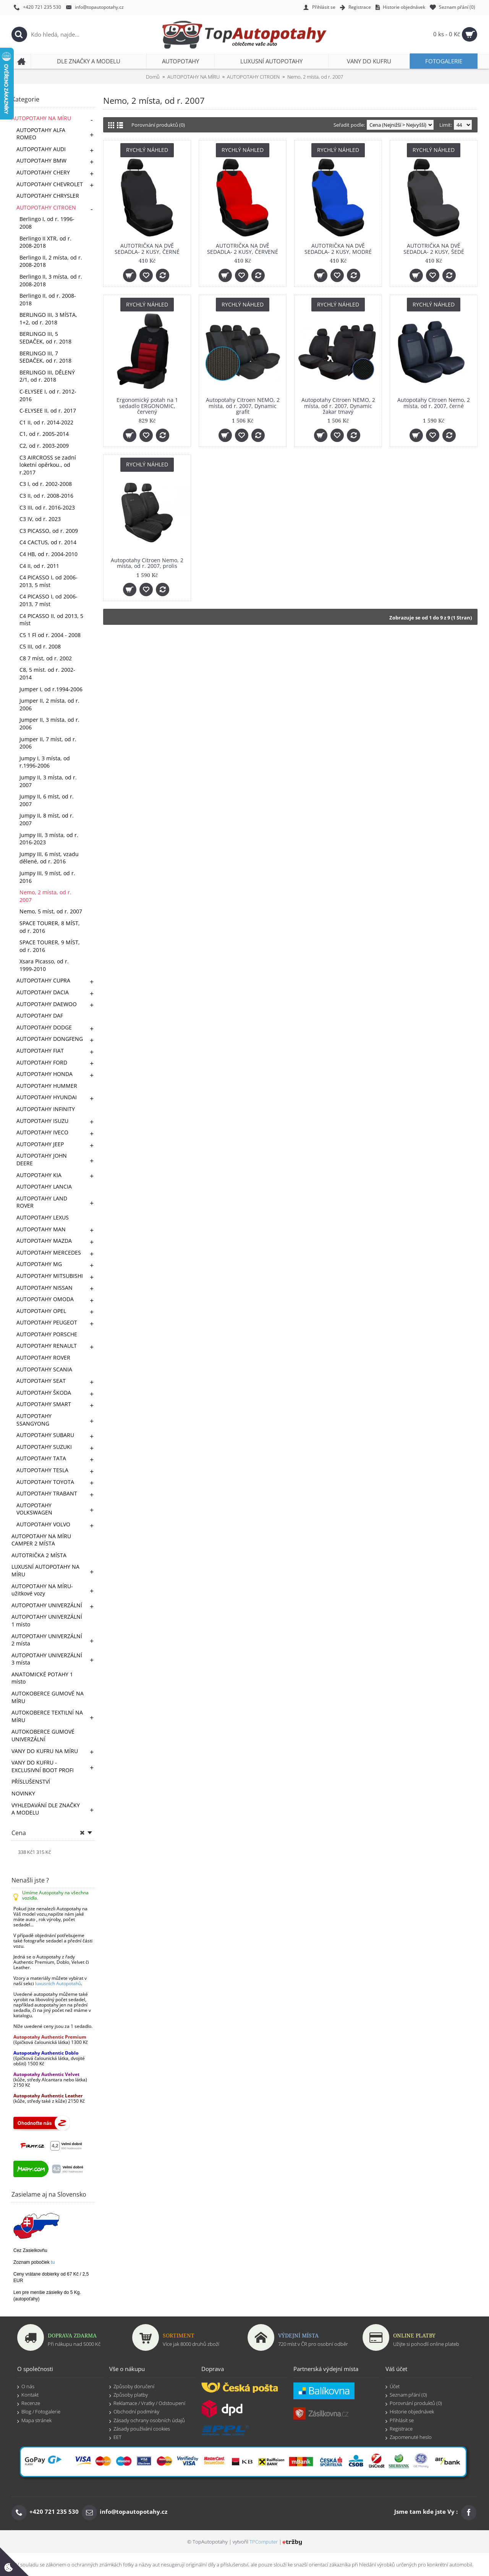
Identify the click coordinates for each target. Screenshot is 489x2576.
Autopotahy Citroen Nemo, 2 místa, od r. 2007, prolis (147, 562)
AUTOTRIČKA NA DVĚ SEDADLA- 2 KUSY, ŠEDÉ (433, 248)
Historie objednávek (409, 2412)
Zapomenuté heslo (408, 2437)
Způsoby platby (128, 2395)
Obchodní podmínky (134, 2412)
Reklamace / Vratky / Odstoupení (147, 2403)
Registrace (399, 2429)
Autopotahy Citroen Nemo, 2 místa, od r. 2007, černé (433, 402)
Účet (392, 2387)
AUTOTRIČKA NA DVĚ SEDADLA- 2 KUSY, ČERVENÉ (242, 248)
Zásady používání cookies (139, 2429)
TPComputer (263, 2541)
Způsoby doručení (131, 2387)
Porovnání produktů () (413, 2403)
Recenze (28, 2403)
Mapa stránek (34, 2420)
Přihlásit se (399, 2420)
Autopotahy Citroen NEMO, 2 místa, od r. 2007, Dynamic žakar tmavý (338, 405)
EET (115, 2437)
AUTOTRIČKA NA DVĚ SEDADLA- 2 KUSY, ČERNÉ (147, 248)
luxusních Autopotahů (58, 1983)
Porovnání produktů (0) (158, 124)
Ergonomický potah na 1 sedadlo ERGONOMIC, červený (147, 405)
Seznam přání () (406, 2395)
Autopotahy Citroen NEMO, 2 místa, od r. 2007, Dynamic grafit (243, 405)
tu (53, 2262)
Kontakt (28, 2395)
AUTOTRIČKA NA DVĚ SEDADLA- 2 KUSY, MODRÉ (338, 248)
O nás (25, 2387)
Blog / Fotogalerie (38, 2412)
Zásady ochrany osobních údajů (147, 2420)
